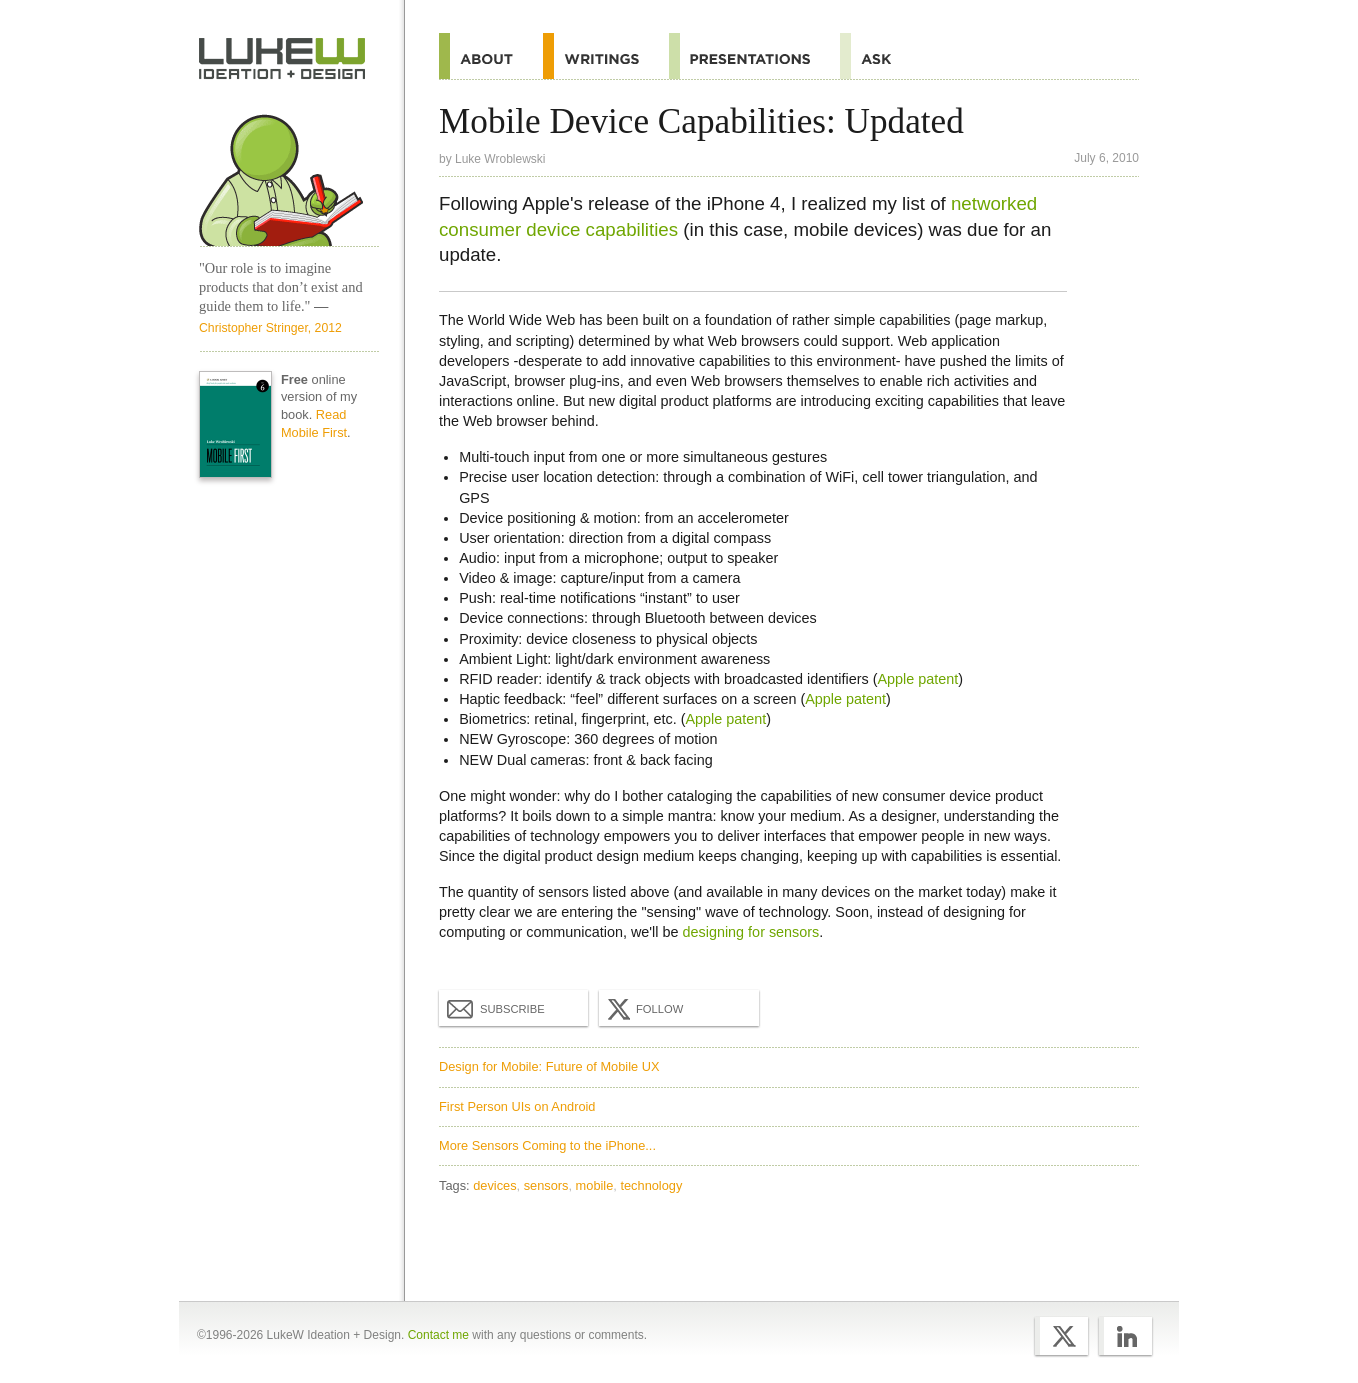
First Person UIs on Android (517, 1106)
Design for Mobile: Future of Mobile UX (549, 1066)
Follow (643, 1009)
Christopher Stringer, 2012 (270, 328)
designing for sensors (751, 932)
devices (494, 1185)
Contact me (438, 1335)
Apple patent (917, 679)
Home (282, 59)
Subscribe (496, 1008)
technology (651, 1185)
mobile (595, 1185)
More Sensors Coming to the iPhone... (547, 1145)
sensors (546, 1185)
